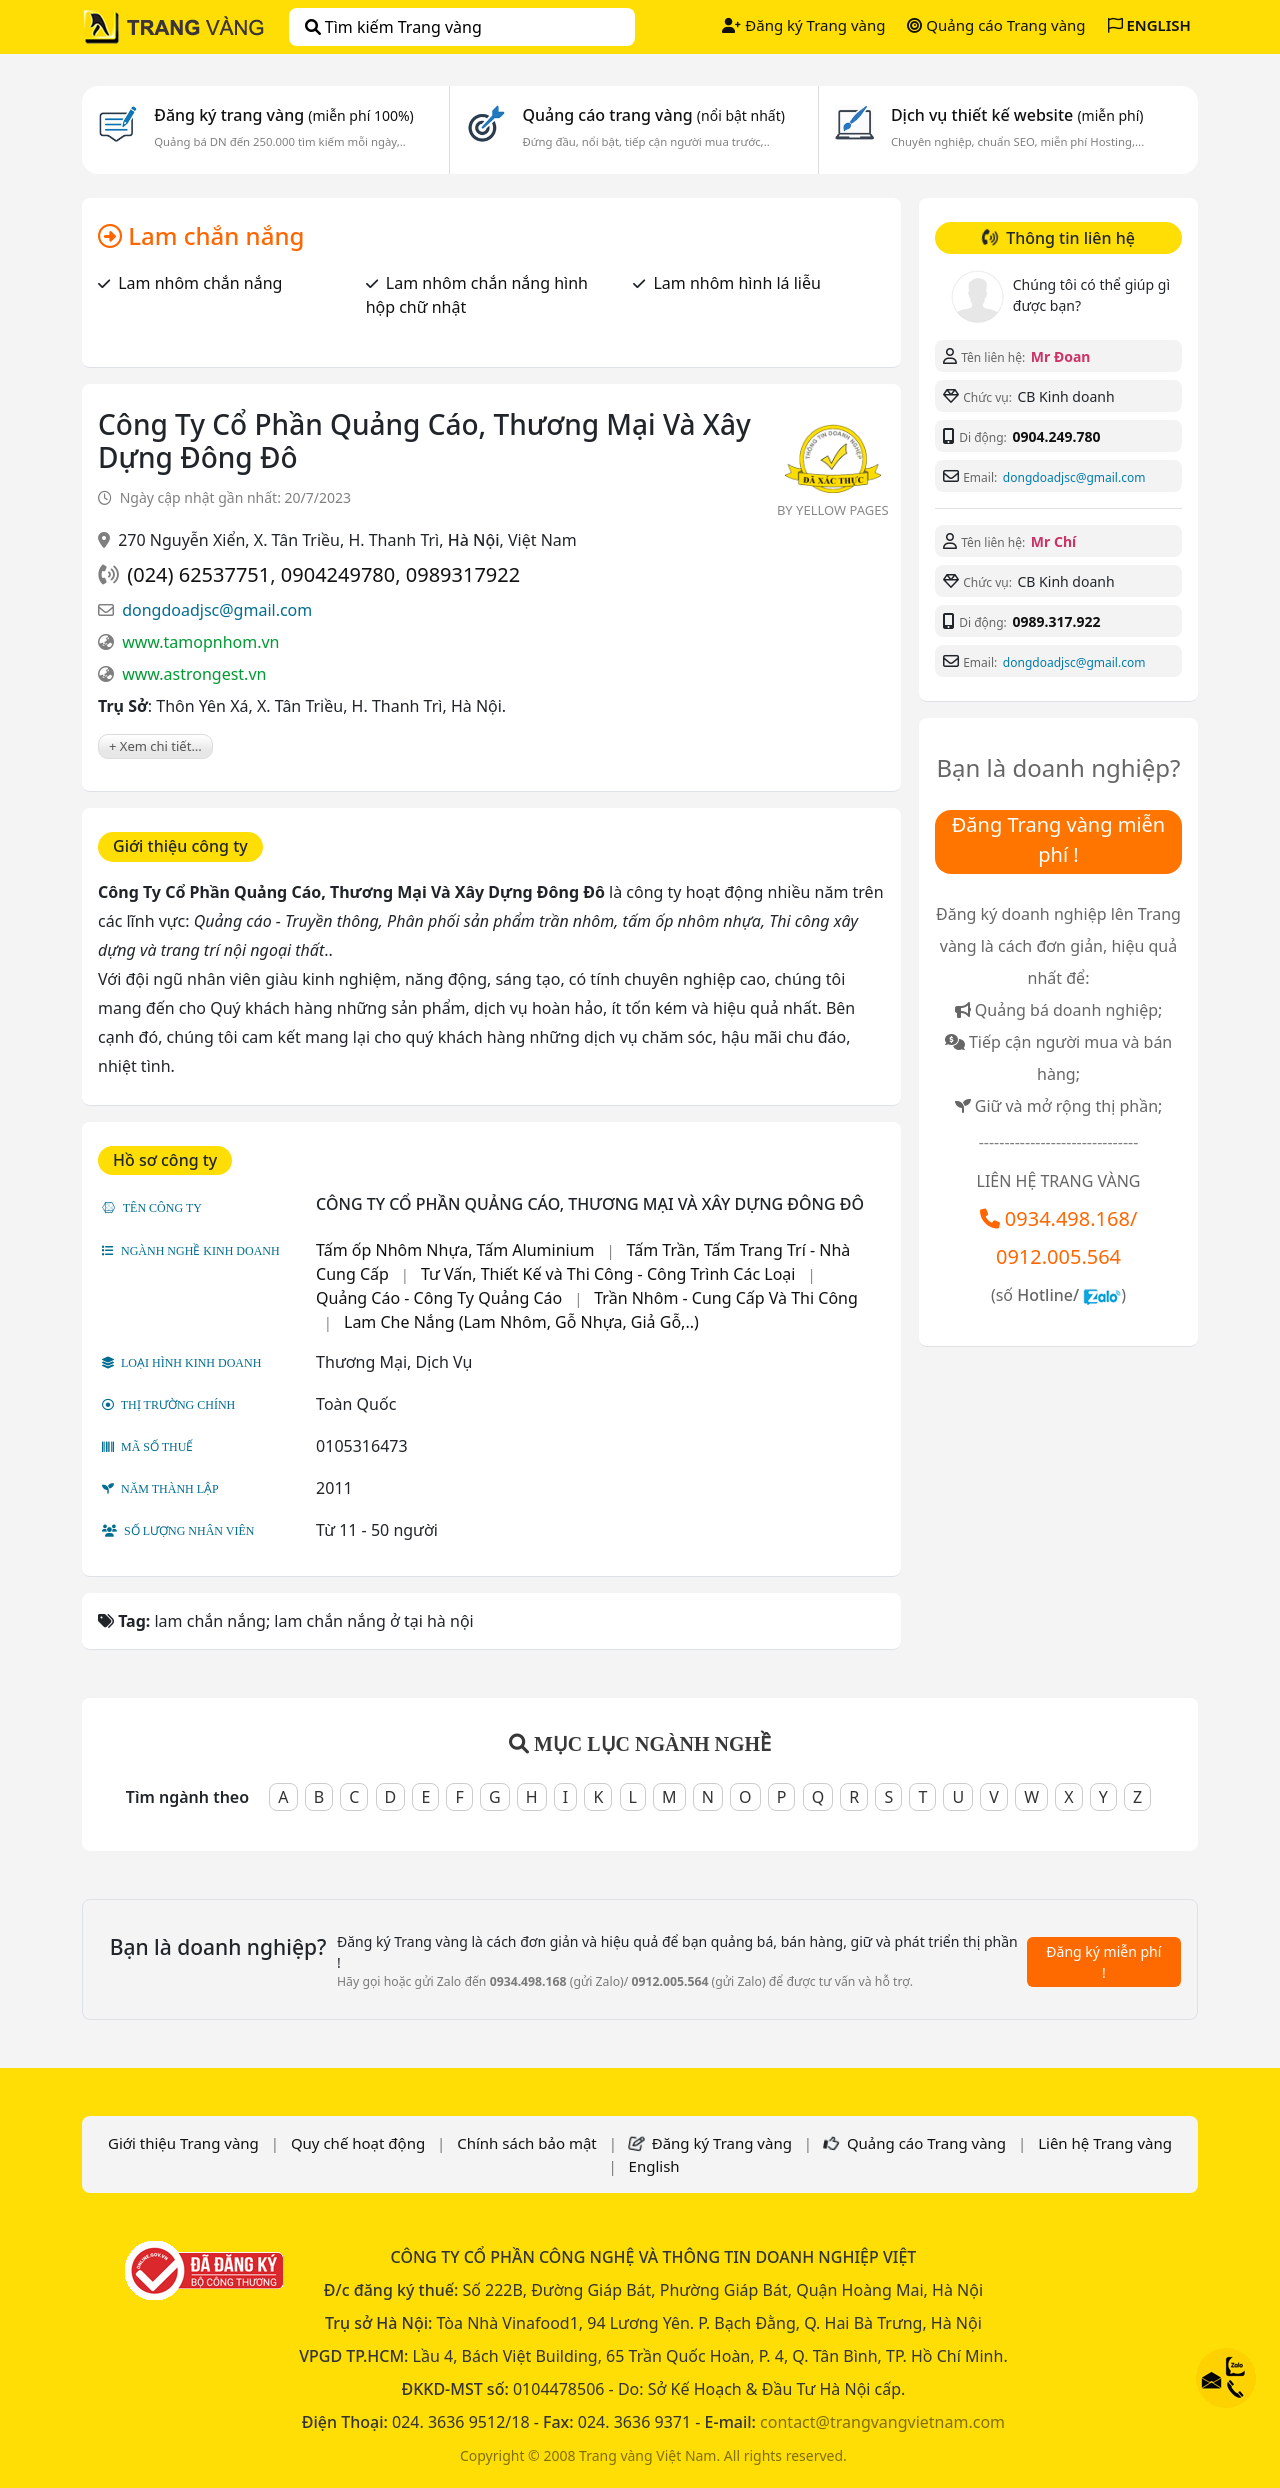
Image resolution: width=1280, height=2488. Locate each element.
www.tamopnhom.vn (200, 642)
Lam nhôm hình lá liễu (736, 283)
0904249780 (338, 574)
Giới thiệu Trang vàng (183, 2143)
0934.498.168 (1067, 1218)
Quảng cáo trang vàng (653, 115)
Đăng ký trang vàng (284, 115)
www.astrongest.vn (194, 674)
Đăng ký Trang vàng (803, 25)
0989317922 (463, 574)
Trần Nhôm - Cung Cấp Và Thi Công (726, 1298)
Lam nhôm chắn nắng (200, 283)
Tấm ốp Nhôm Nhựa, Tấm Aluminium (455, 1250)
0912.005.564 (1058, 1256)
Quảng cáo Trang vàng (996, 25)
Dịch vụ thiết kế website (1017, 115)
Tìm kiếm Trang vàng (393, 27)
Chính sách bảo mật (527, 2143)
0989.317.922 (1056, 621)
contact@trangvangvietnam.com (882, 2422)
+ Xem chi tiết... (155, 746)
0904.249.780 (1056, 436)
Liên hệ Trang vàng (1105, 2143)
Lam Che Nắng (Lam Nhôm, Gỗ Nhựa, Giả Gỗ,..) (521, 1322)
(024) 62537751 (198, 574)
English (654, 2166)
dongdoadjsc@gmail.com (217, 610)
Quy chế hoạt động (358, 2143)
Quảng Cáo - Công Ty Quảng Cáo (439, 1298)
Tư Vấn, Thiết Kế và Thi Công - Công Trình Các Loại (608, 1274)
